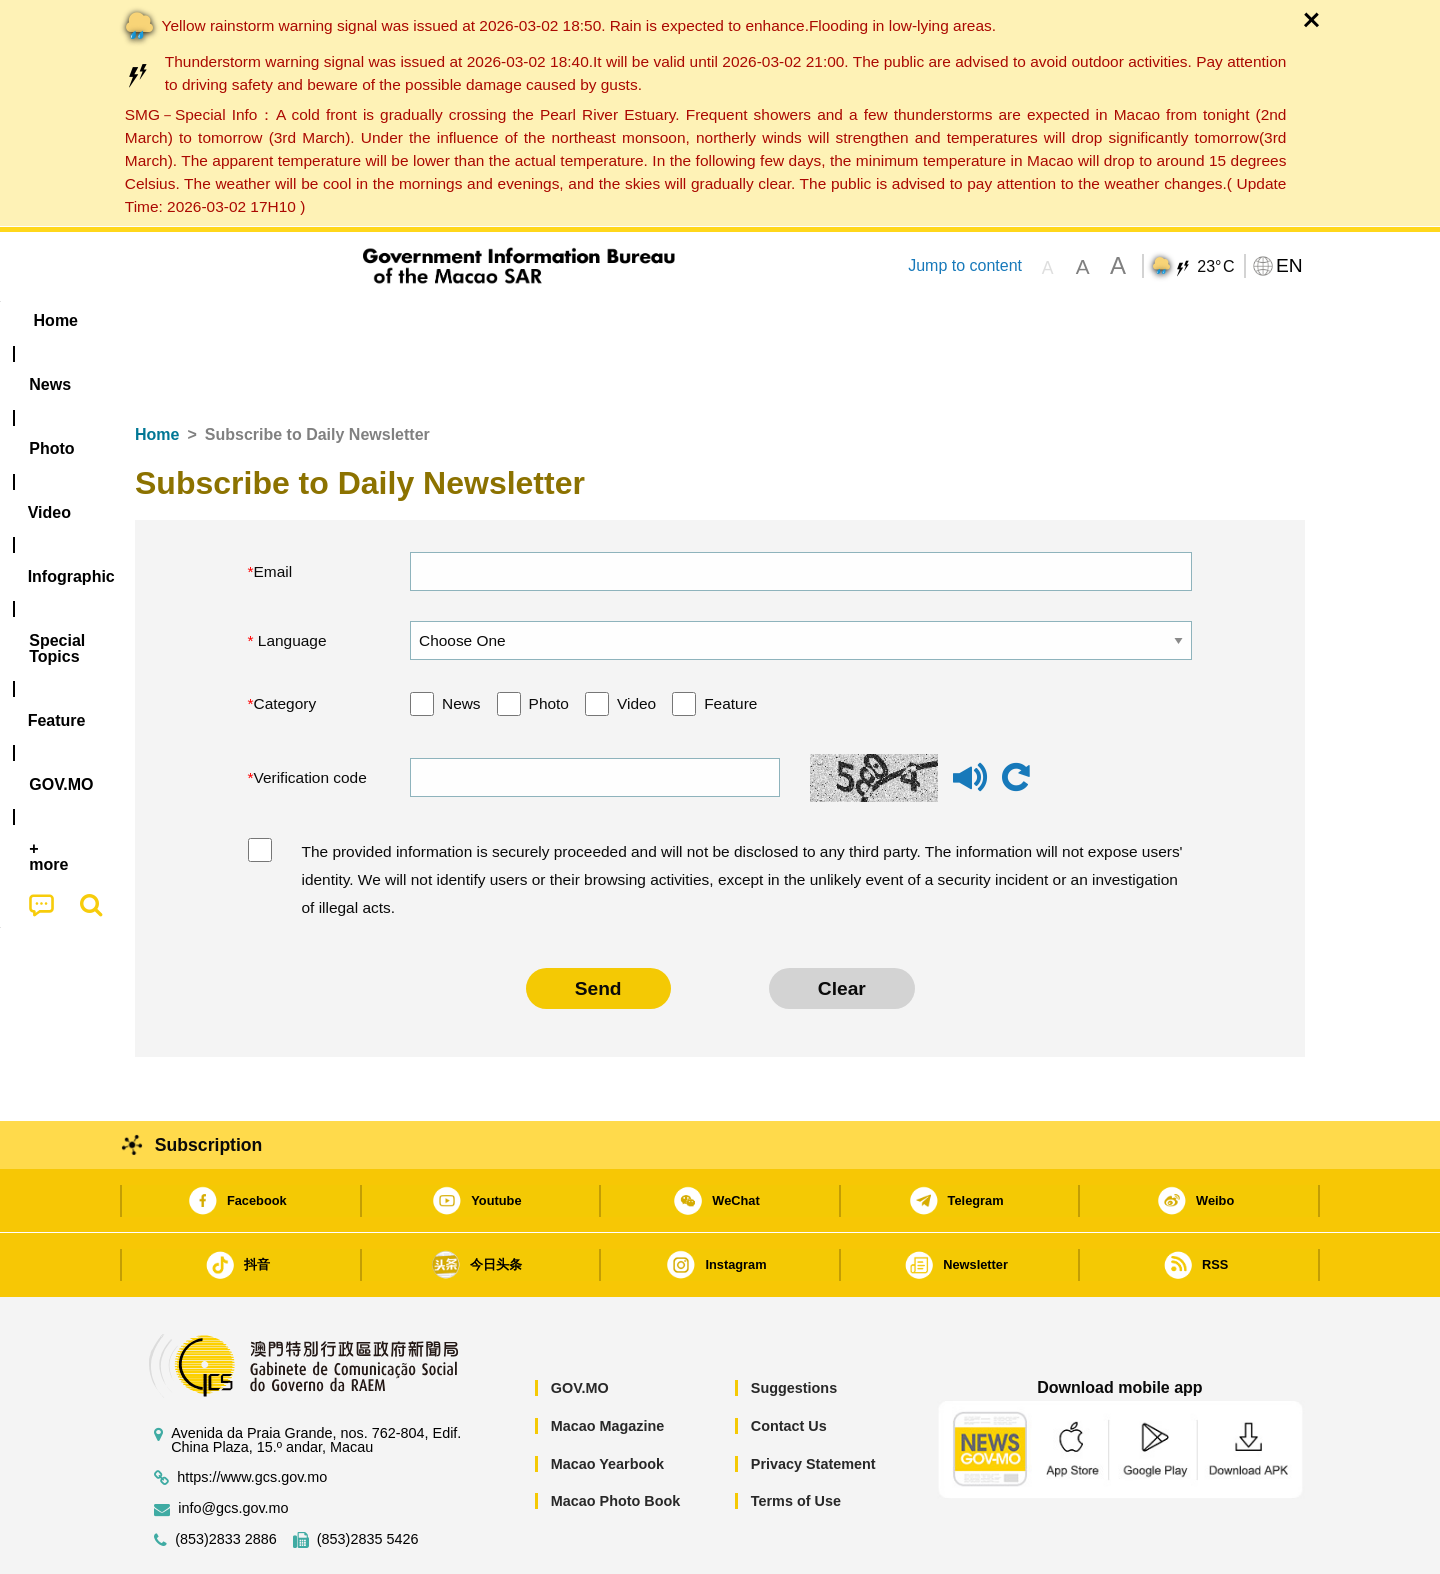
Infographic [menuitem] (536, 320)
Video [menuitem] (432, 320)
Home (157, 373)
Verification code (310, 716)
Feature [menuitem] (798, 320)
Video (636, 642)
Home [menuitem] (176, 320)
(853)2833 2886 (226, 1478)
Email (273, 510)
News (461, 642)
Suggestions (794, 1327)
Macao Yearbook (607, 1403)
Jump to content (965, 265)
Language (290, 579)
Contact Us (789, 1365)
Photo (549, 642)
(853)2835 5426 (368, 1478)
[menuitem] (261, 321)
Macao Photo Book (616, 1440)
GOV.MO (580, 1327)
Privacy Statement (813, 1403)
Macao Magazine (608, 1365)
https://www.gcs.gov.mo (252, 1416)
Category (285, 642)
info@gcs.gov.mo (233, 1447)
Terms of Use (796, 1440)
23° (1215, 267)
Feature (730, 642)
